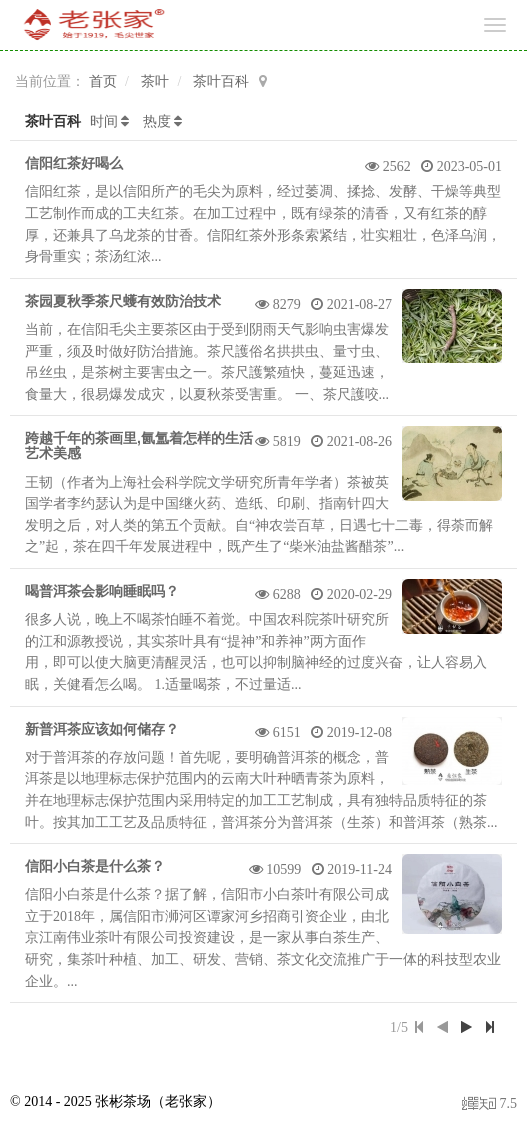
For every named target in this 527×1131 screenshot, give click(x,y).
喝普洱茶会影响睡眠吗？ (102, 591)
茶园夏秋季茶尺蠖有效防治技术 (123, 301)
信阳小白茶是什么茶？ (95, 866)
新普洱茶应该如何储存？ (102, 729)
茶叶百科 (221, 81)
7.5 (489, 1105)
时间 (104, 121)
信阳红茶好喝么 (74, 163)
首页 (103, 81)
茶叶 (155, 81)
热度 (157, 121)
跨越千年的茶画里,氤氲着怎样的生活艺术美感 (139, 445)
